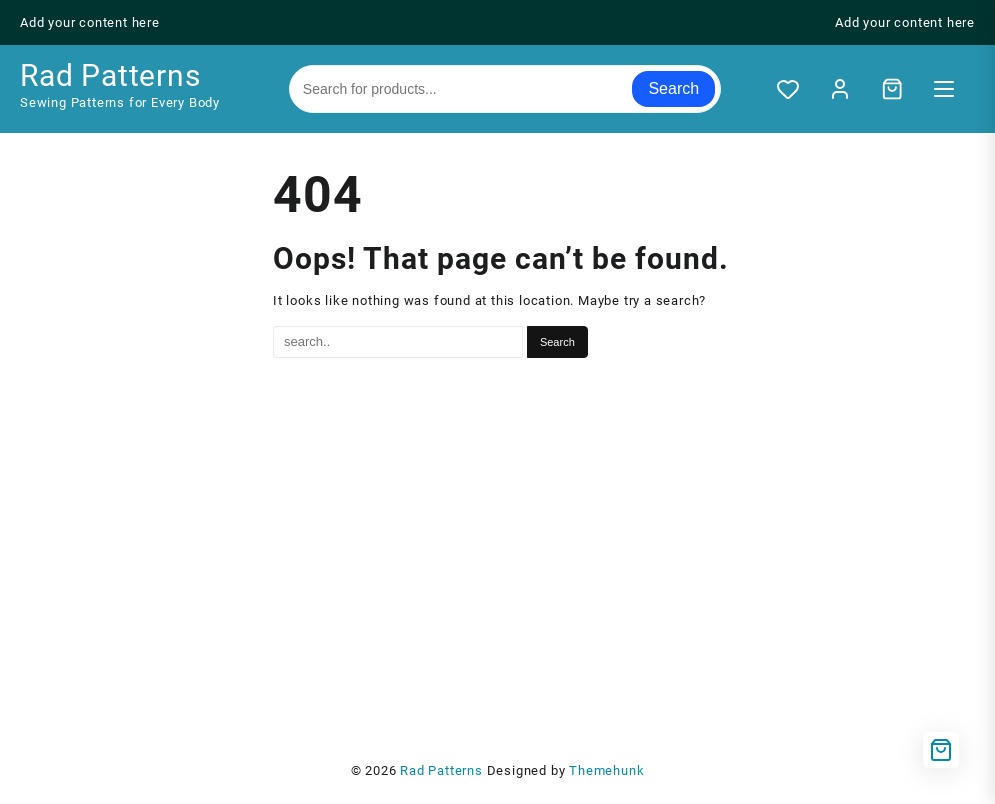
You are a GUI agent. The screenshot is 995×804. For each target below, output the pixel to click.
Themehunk (606, 770)
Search (673, 88)
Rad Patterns (110, 75)
